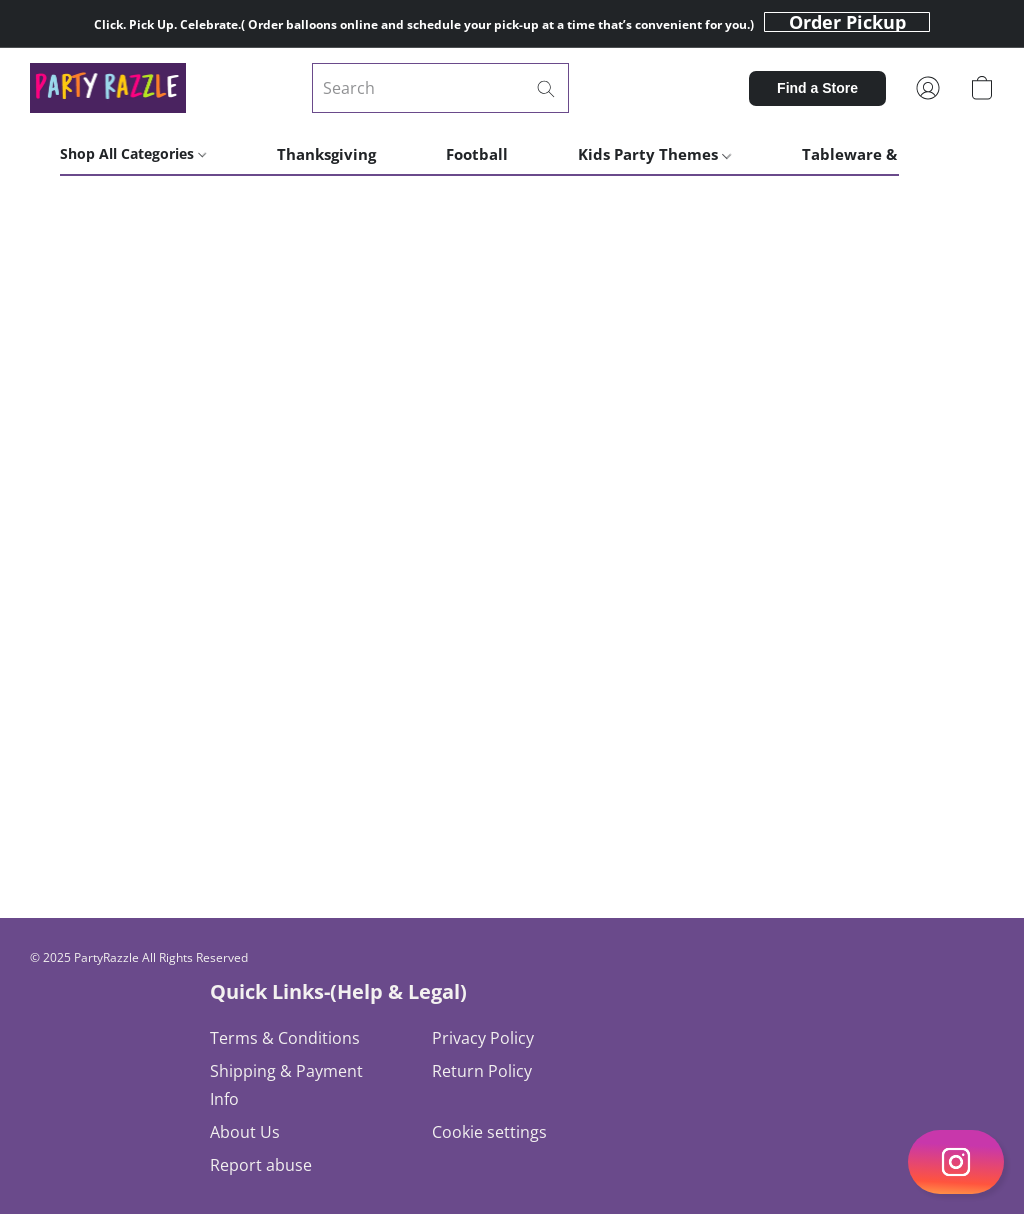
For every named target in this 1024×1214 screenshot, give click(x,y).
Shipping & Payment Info (286, 1085)
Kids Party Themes (654, 154)
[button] (847, 22)
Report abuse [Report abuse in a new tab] (261, 1165)
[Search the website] (546, 89)
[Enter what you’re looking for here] (440, 88)
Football (477, 154)
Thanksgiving (326, 154)
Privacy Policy (483, 1038)
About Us (245, 1132)
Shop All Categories (133, 153)
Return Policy (482, 1071)
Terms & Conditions (285, 1038)
